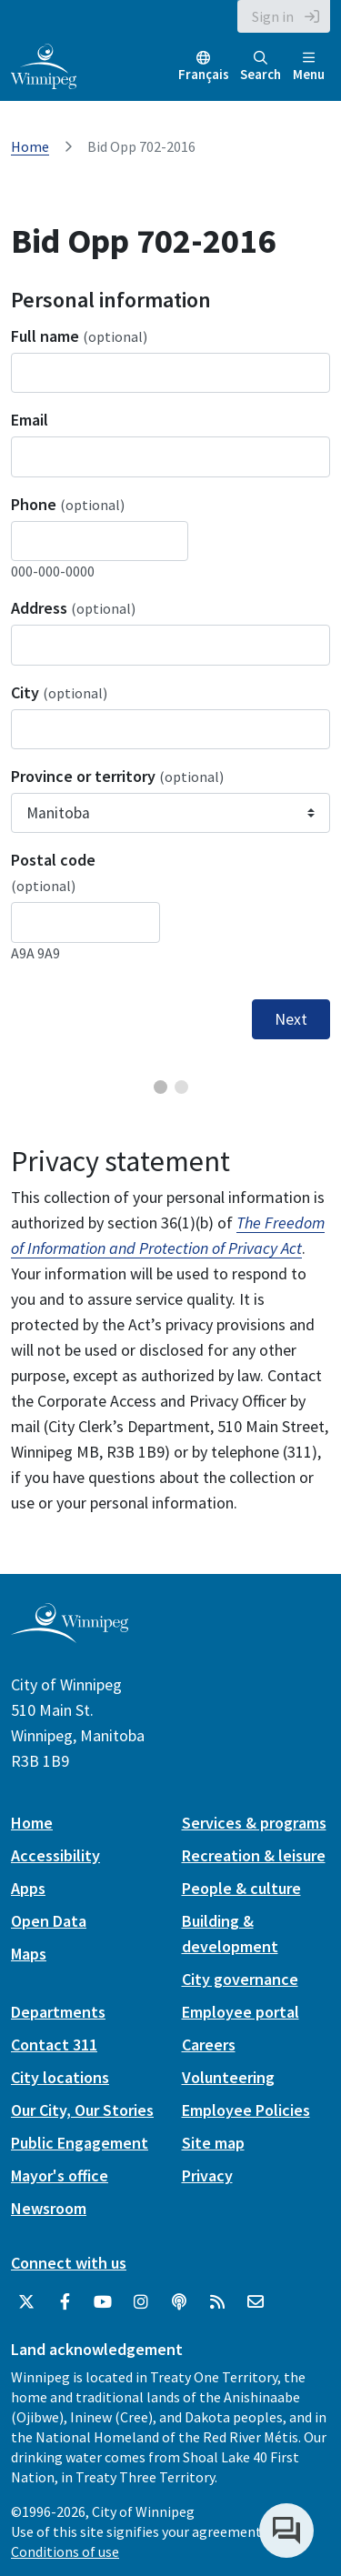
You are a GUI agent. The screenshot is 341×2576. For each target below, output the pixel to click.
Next (291, 1019)
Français (203, 74)
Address (73, 607)
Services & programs (254, 1822)
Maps (28, 1953)
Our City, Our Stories (82, 2110)
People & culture (241, 1888)
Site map (213, 2142)
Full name (79, 336)
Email (29, 419)
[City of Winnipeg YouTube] (102, 2302)
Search (260, 67)
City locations (60, 2077)
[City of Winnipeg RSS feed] (217, 2302)
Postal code (53, 872)
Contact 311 (54, 2044)
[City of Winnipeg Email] (255, 2302)
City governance (240, 1979)
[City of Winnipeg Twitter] (26, 2302)
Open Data (48, 1920)
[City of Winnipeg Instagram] (140, 2302)
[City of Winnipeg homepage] (69, 1636)
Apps (28, 1888)
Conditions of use (65, 2551)
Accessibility (55, 1855)
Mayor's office (59, 2175)
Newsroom (48, 2208)
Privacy (207, 2175)
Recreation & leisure (254, 1855)
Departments (58, 2011)
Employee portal (240, 2011)
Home (30, 146)
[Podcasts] (179, 2302)
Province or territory (117, 776)
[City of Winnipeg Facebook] (64, 2302)
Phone (68, 504)
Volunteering (228, 2077)
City (59, 692)
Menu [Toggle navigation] (309, 67)
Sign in (273, 16)
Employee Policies (246, 2110)
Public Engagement (79, 2142)
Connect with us (68, 2262)
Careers (209, 2044)
